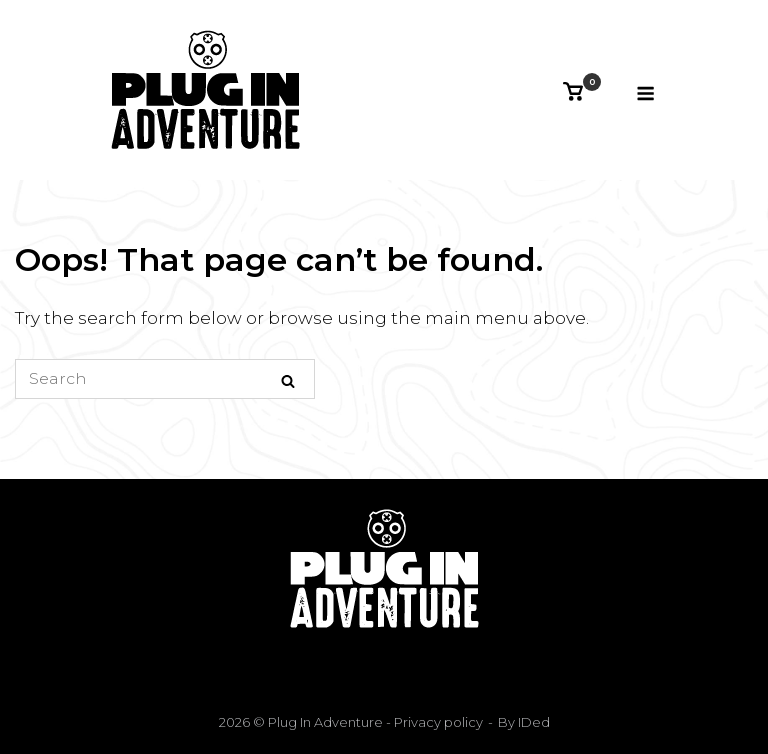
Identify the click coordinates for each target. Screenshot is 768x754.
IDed (534, 722)
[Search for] (165, 379)
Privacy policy (437, 722)
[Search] (288, 380)
